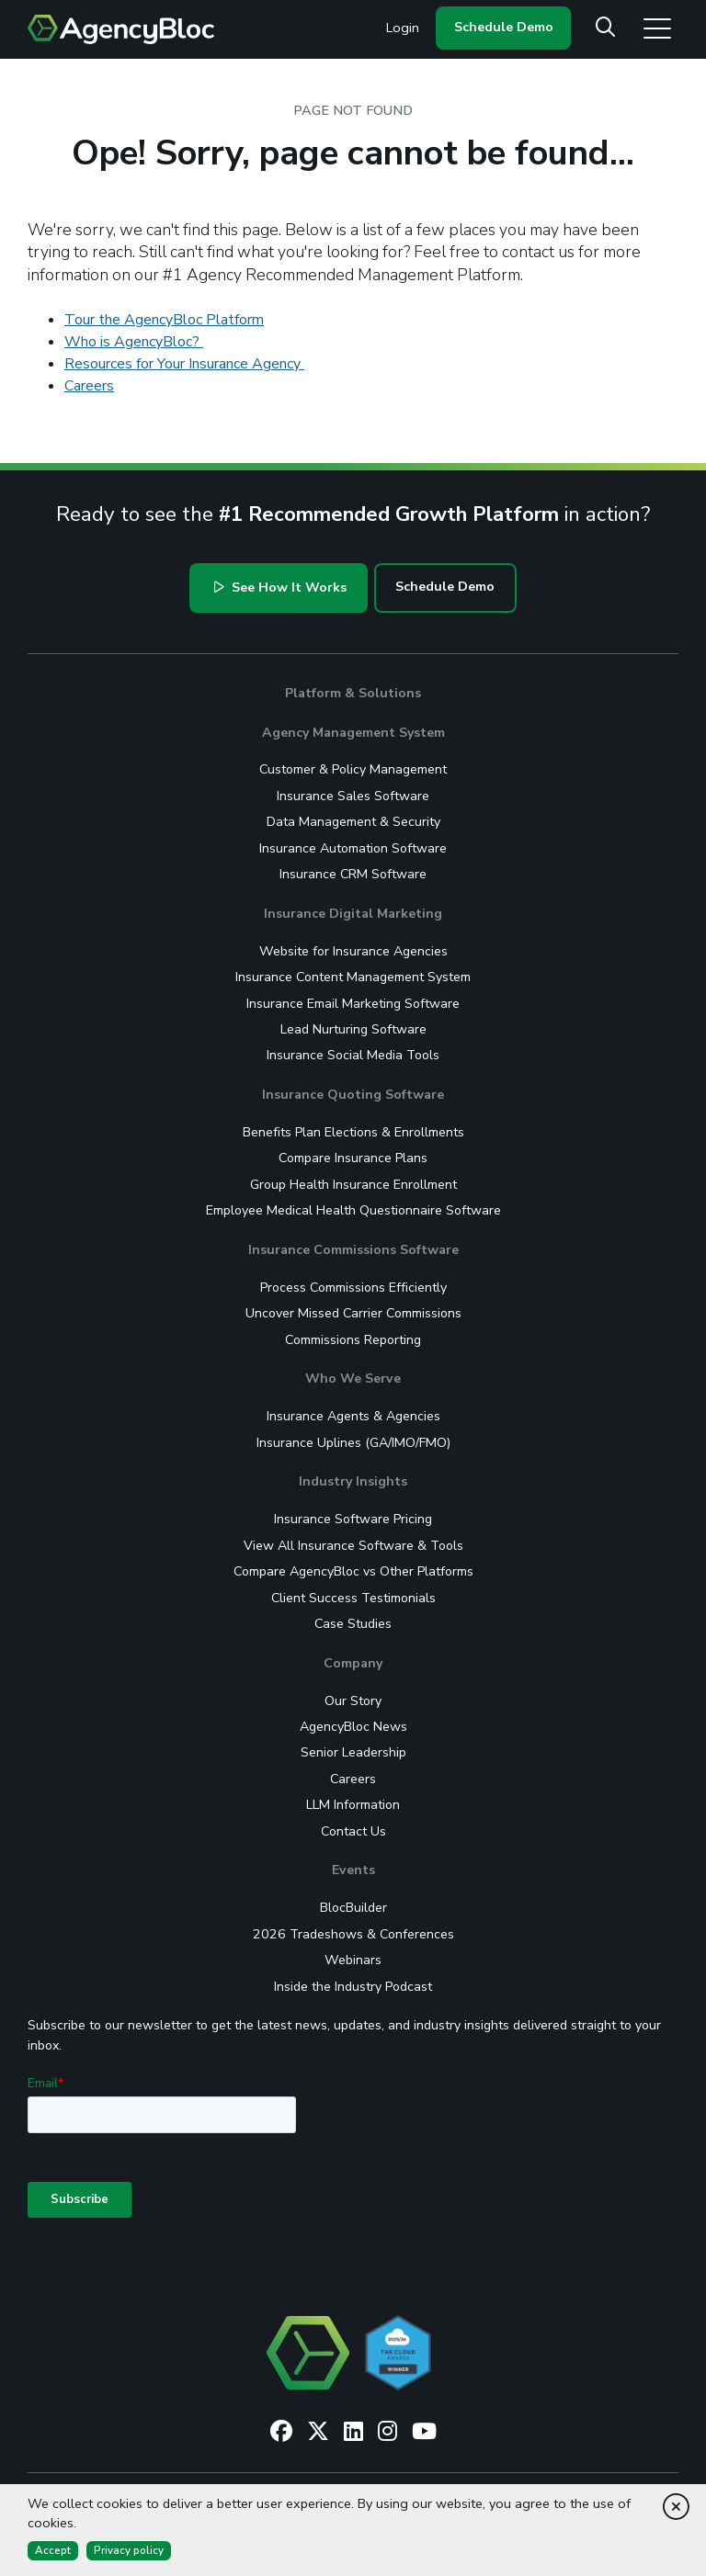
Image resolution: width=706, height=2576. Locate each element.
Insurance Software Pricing (353, 1519)
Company (353, 1663)
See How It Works (280, 587)
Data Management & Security (353, 821)
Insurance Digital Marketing (353, 913)
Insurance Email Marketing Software (353, 1003)
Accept (53, 2550)
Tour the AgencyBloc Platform (164, 320)
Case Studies (353, 1624)
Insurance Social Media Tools (353, 1055)
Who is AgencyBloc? (133, 342)
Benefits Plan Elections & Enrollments (353, 1132)
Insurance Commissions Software (353, 1250)
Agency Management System (353, 732)
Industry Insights (353, 1481)
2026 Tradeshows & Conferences (353, 1934)
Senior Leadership (353, 1752)
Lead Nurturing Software (353, 1029)
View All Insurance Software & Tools (353, 1545)
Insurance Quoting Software (353, 1094)
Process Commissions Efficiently (353, 1287)
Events (353, 1870)
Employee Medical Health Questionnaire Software (353, 1210)
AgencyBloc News (353, 1726)
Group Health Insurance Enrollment (353, 1184)
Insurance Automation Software (353, 848)
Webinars (353, 1960)
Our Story (353, 1701)
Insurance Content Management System (353, 977)
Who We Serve (353, 1378)
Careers (89, 386)
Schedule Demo (503, 27)
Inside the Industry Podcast (353, 1986)
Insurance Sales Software (353, 796)
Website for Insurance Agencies (353, 951)
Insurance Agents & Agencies (353, 1416)
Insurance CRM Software (353, 874)
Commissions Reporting (353, 1340)
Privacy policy (129, 2550)
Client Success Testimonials (353, 1598)
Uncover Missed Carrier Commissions (353, 1313)
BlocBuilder (353, 1907)
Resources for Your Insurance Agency (184, 364)
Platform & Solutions (353, 693)
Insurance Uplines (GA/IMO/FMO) (353, 1443)
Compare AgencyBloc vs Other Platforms (353, 1571)
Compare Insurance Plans (353, 1158)
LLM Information (353, 1804)
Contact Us (353, 1831)
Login (402, 27)
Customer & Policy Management (353, 769)
